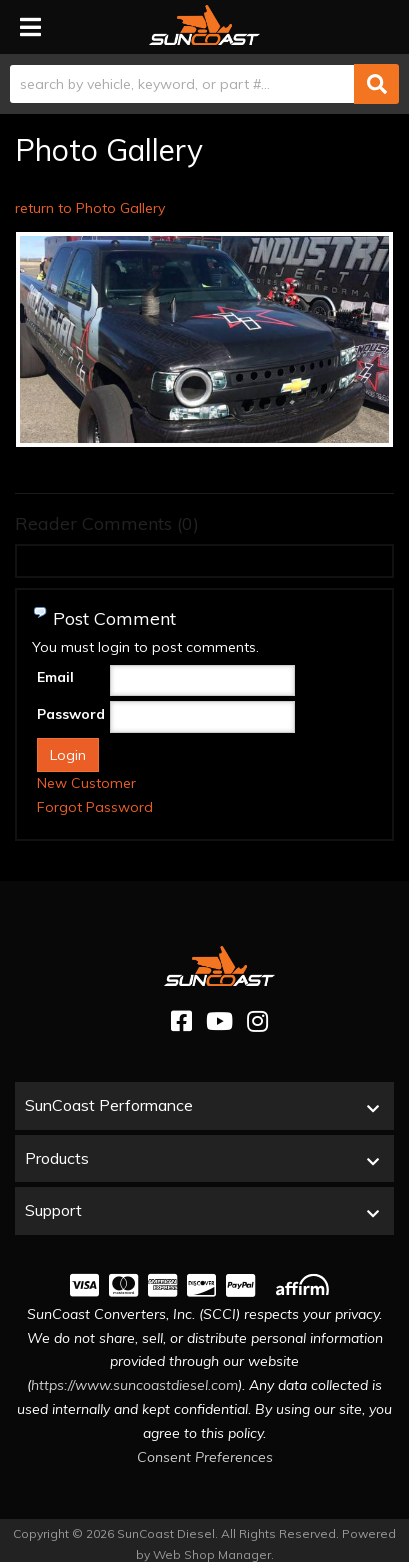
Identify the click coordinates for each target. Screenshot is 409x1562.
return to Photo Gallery (90, 208)
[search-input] (182, 84)
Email (55, 677)
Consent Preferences (205, 1457)
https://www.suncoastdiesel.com (134, 1385)
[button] (204, 84)
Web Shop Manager (212, 1554)
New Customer (86, 783)
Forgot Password (95, 807)
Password (71, 714)
